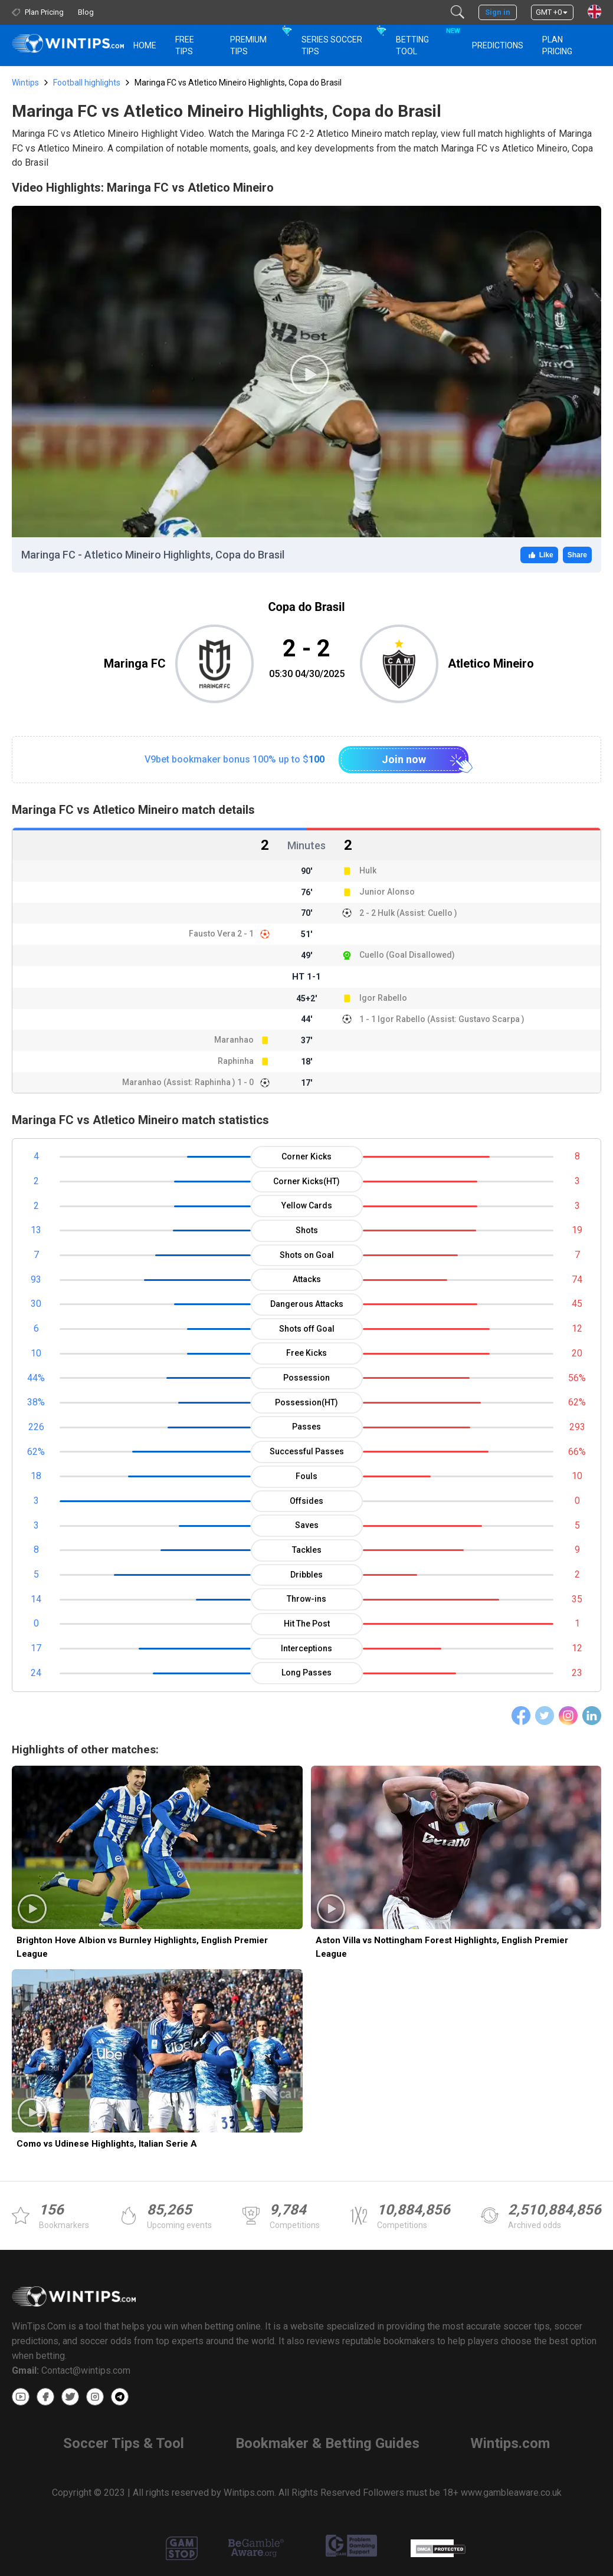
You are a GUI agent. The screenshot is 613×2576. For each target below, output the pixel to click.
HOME (144, 45)
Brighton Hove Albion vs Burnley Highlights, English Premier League (142, 1947)
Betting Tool (427, 40)
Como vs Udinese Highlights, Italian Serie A (107, 2143)
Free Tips (184, 45)
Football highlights (86, 82)
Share (577, 555)
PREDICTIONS (497, 45)
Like (539, 555)
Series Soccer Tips (331, 45)
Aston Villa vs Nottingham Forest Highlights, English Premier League (442, 1947)
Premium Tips (248, 45)
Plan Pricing (557, 45)
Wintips (25, 82)
